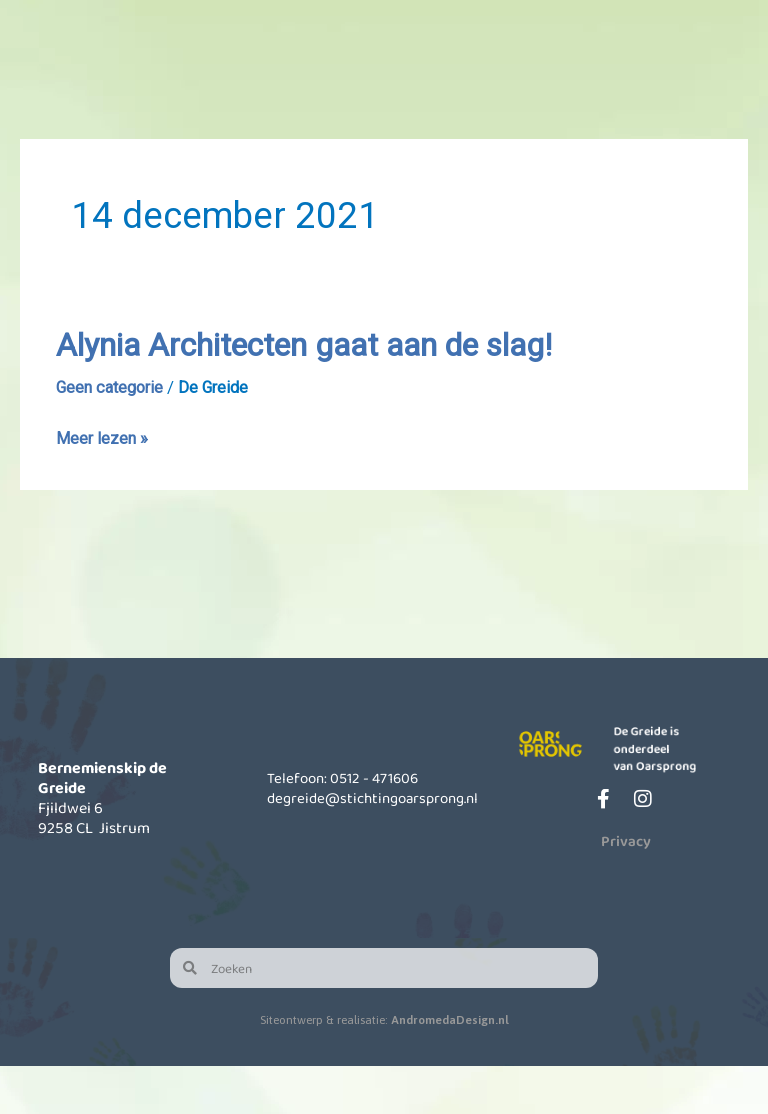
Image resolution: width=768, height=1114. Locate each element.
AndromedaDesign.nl (450, 1068)
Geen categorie (113, 436)
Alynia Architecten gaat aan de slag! (341, 393)
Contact (693, 88)
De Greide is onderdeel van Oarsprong (664, 794)
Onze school (238, 88)
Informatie (466, 88)
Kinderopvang (353, 88)
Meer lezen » (103, 486)
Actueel (579, 88)
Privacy (626, 888)
